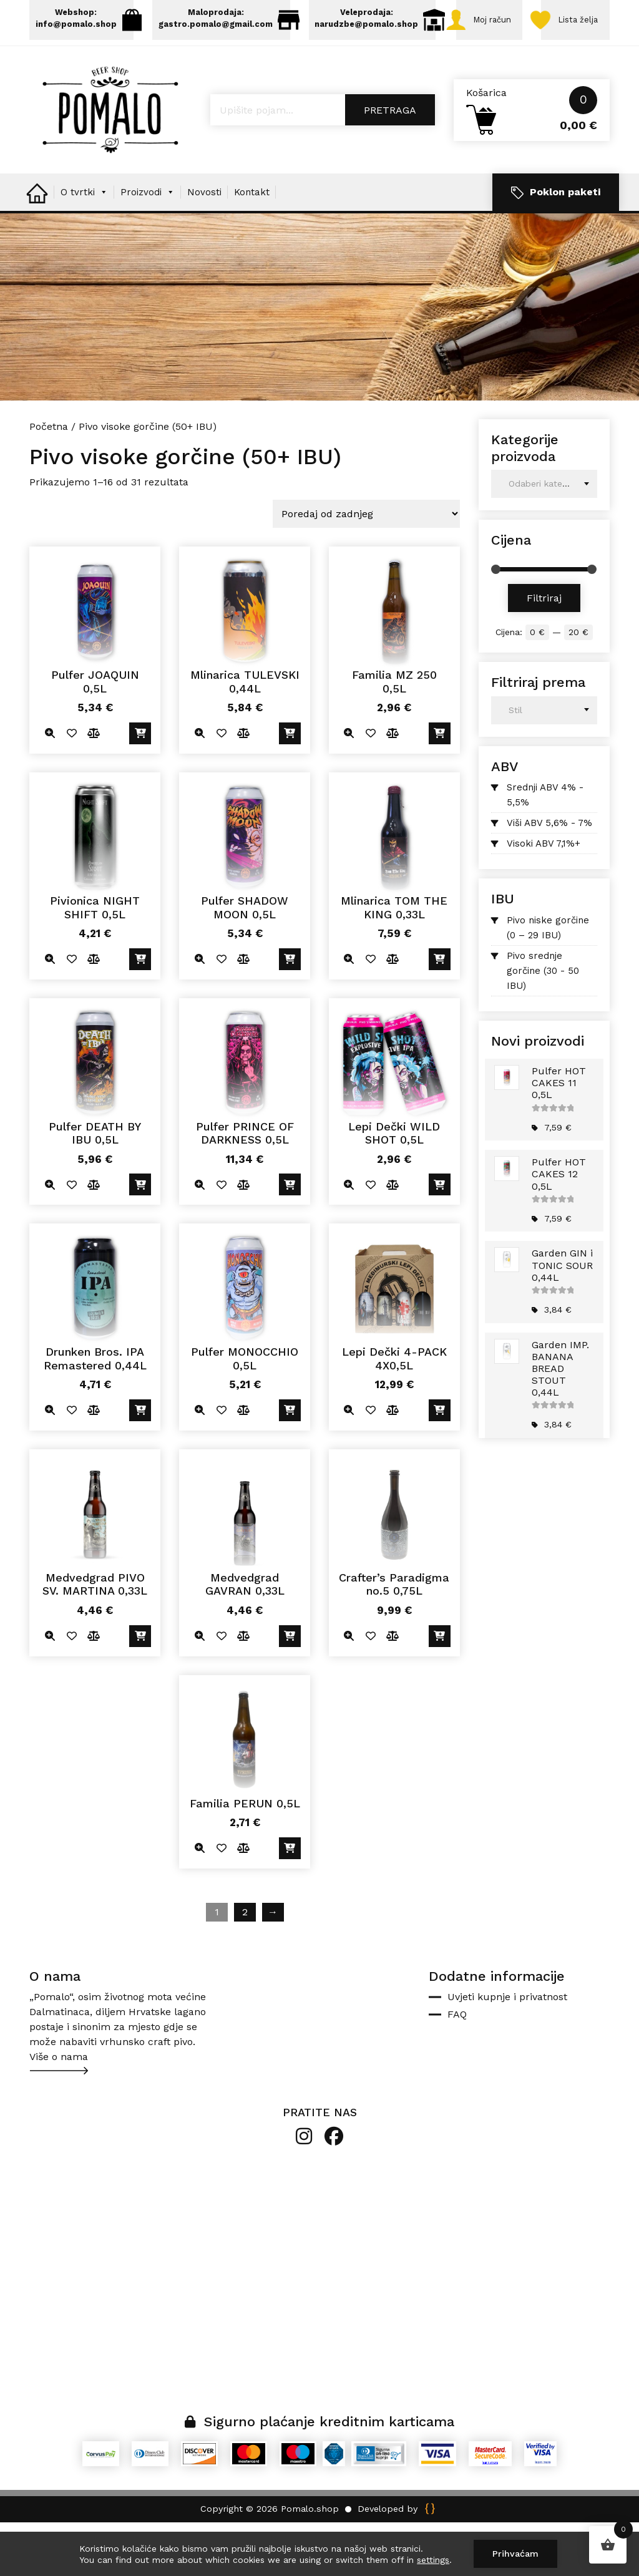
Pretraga (390, 164)
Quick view (50, 788)
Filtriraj (544, 652)
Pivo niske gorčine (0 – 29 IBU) (548, 981)
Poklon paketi (555, 246)
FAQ (457, 2068)
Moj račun (59, 71)
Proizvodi (147, 246)
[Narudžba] (366, 568)
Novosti (204, 246)
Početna (48, 481)
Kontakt (252, 246)
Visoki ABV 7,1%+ (543, 897)
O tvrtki (84, 246)
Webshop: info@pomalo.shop (87, 20)
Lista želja (151, 71)
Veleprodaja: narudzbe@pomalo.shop (389, 20)
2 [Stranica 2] (245, 1965)
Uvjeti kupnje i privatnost (507, 2051)
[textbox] (544, 538)
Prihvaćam (515, 2554)
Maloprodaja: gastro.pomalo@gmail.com (232, 20)
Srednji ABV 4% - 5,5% (545, 849)
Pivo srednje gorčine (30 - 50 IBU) (543, 1024)
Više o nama (58, 2111)
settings (433, 2560)
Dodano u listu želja (71, 788)
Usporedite (93, 788)
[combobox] (544, 538)
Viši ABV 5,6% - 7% (549, 877)
